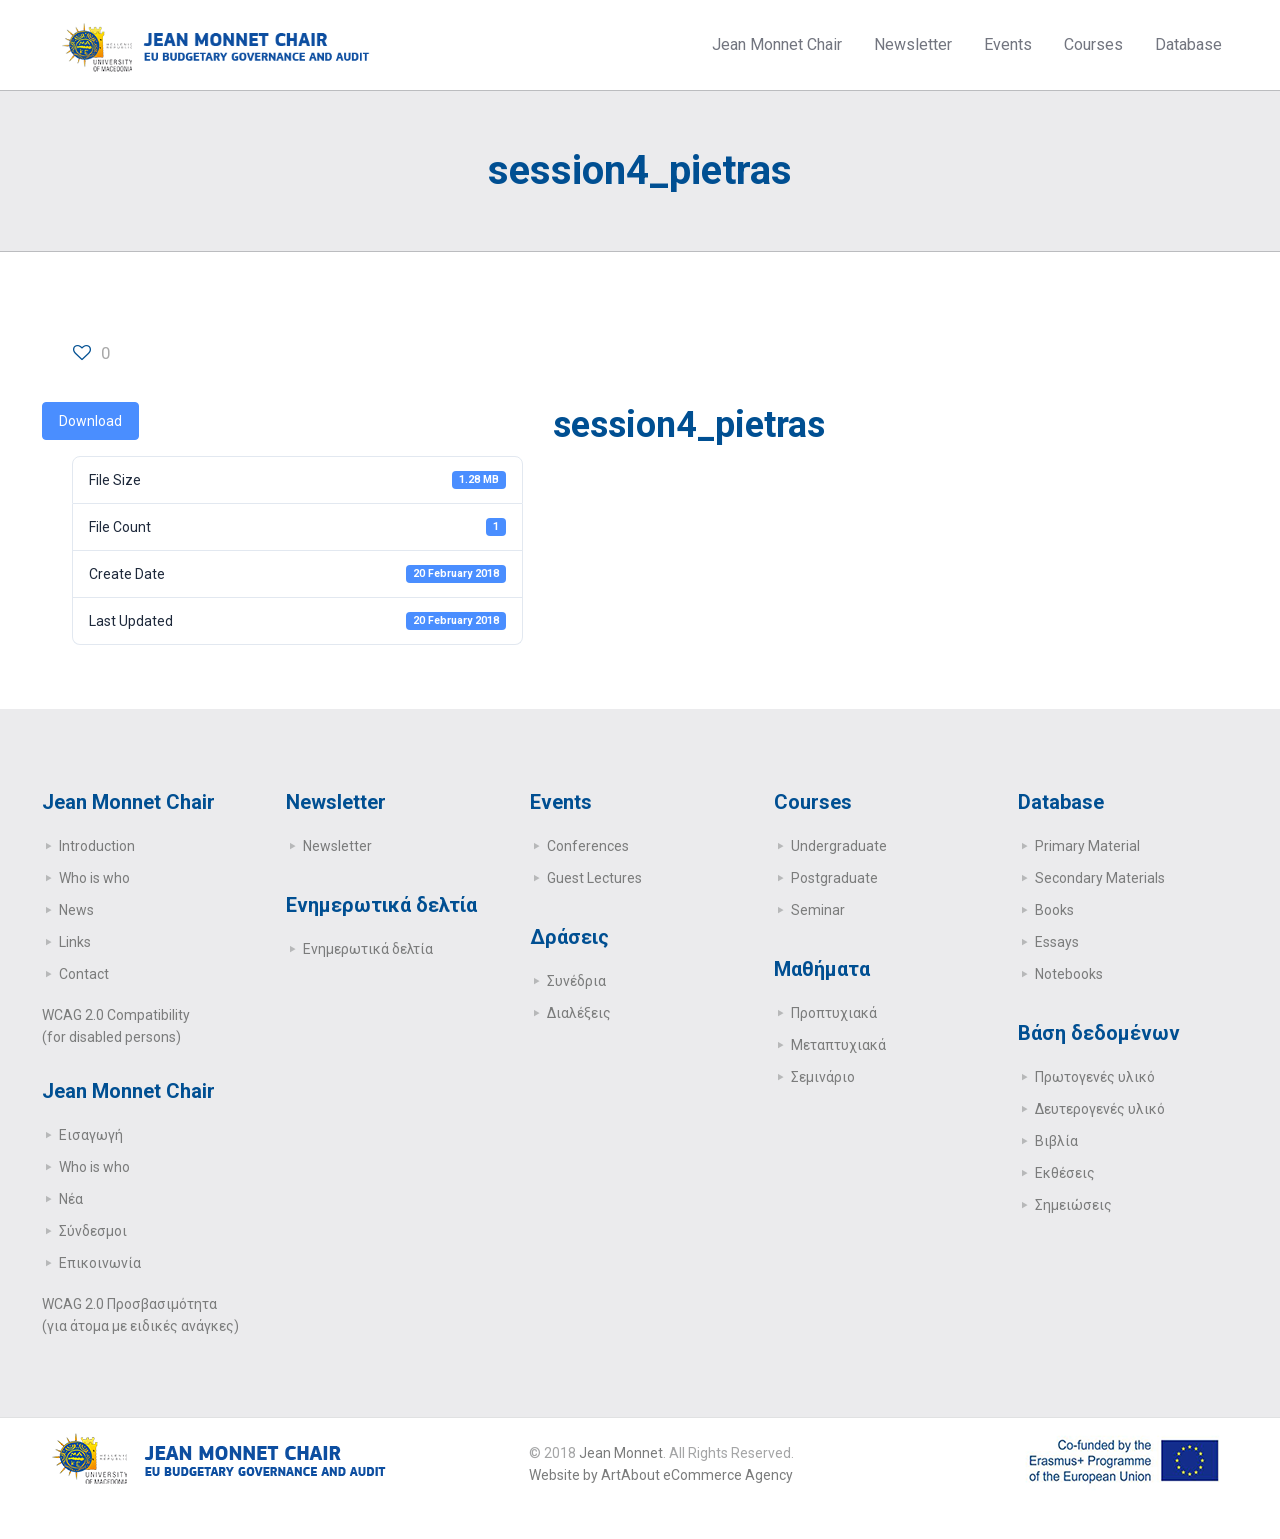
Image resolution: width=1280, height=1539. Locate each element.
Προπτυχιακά (834, 1013)
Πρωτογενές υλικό (1095, 1077)
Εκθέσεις (1065, 1173)
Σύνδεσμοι (93, 1231)
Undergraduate (839, 846)
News (76, 910)
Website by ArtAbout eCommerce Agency (661, 1475)
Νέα (71, 1199)
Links (75, 942)
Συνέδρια (576, 981)
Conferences (588, 846)
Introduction (97, 846)
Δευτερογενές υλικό (1100, 1109)
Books (1054, 910)
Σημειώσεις (1073, 1205)
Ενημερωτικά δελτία (368, 949)
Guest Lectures (594, 878)
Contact (84, 974)
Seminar (818, 910)
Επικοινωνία (100, 1263)
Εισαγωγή (91, 1135)
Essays (1057, 942)
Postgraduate (834, 878)
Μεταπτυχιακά (838, 1045)
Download (90, 421)
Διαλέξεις (579, 1013)
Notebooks (1069, 974)
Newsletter (337, 846)
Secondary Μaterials (1100, 878)
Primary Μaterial (1087, 846)
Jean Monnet (621, 1453)
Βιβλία (1056, 1141)
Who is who (94, 878)
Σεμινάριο (823, 1077)
